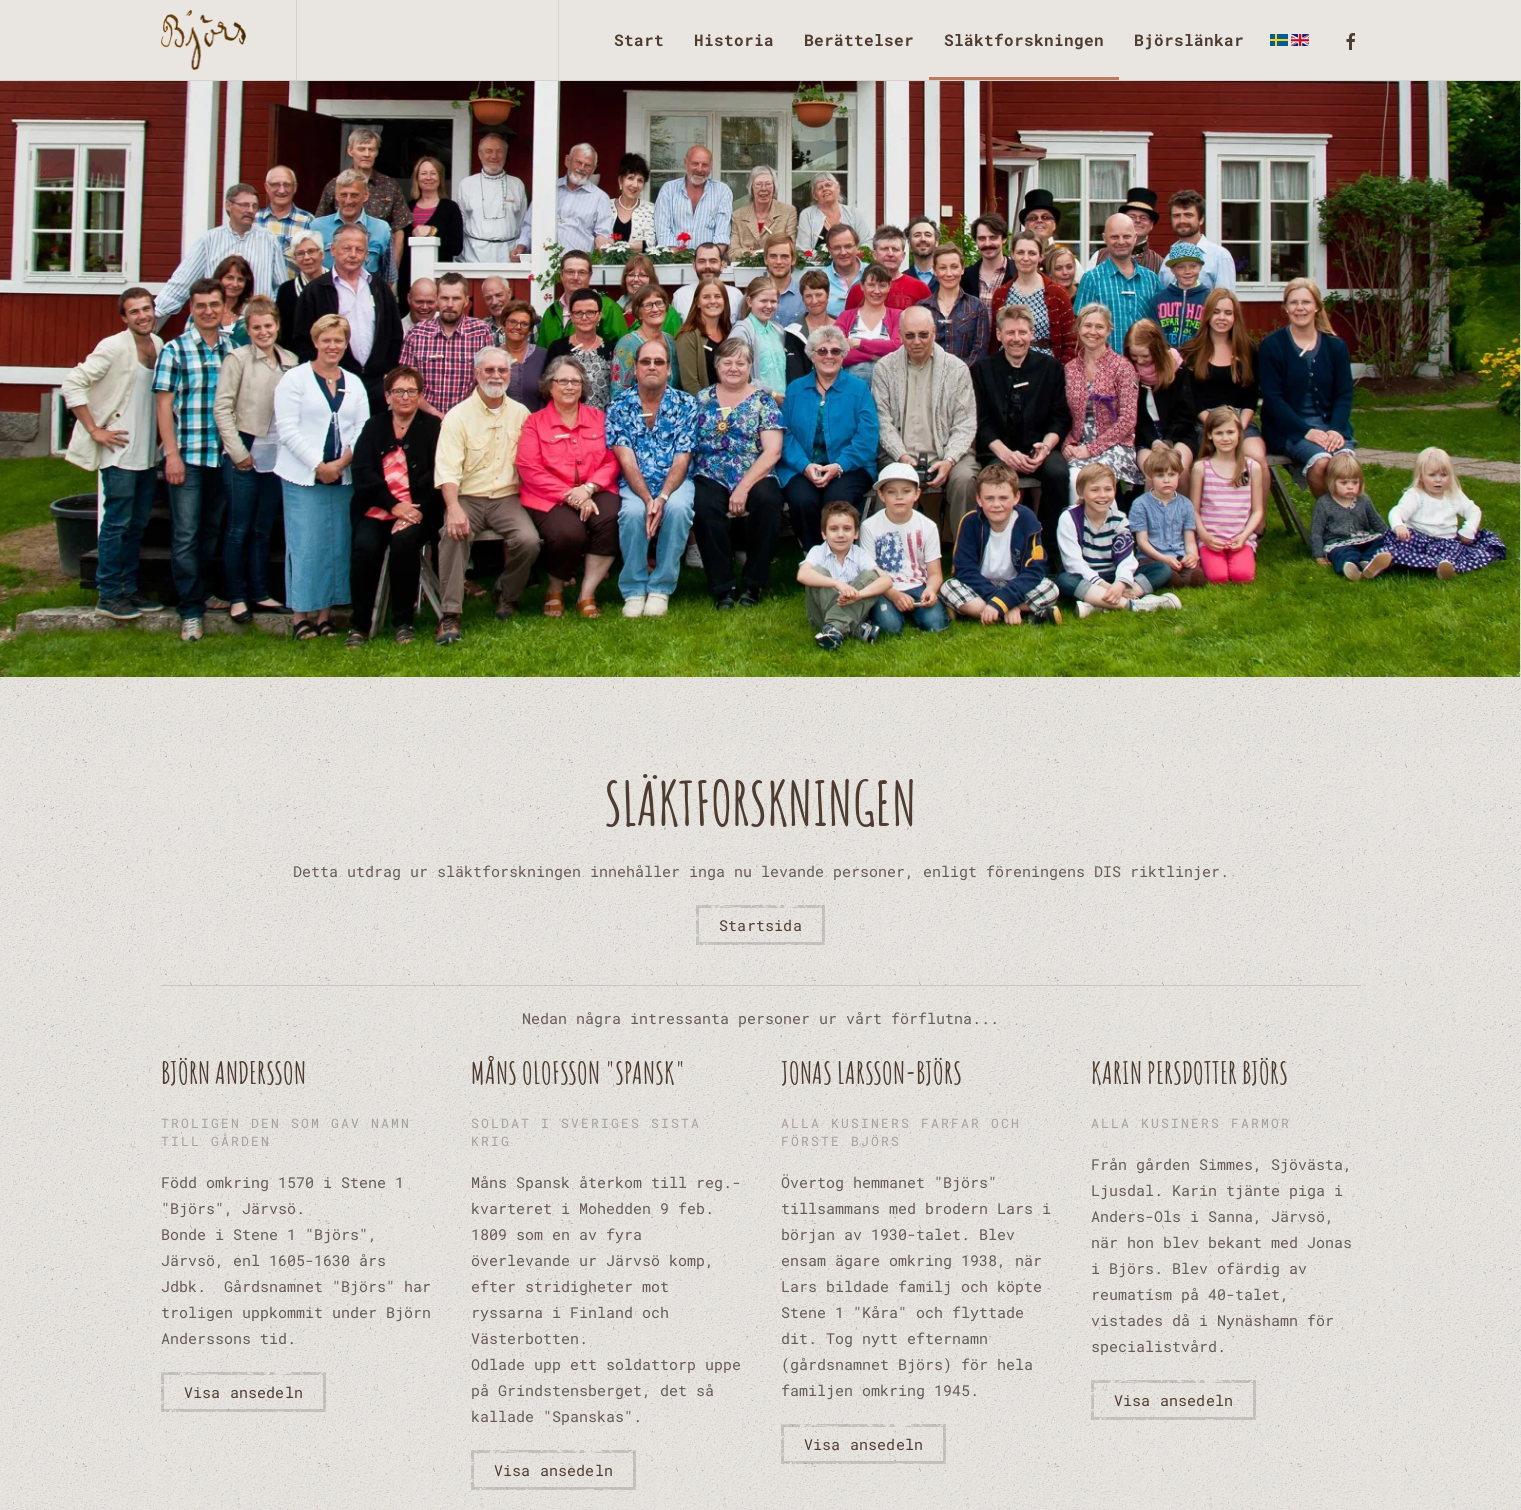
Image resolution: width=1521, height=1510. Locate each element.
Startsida (760, 925)
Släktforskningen (1024, 39)
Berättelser (859, 39)
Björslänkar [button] (1189, 39)
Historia (734, 39)
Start (639, 39)
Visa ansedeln (244, 1392)
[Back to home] (208, 40)
